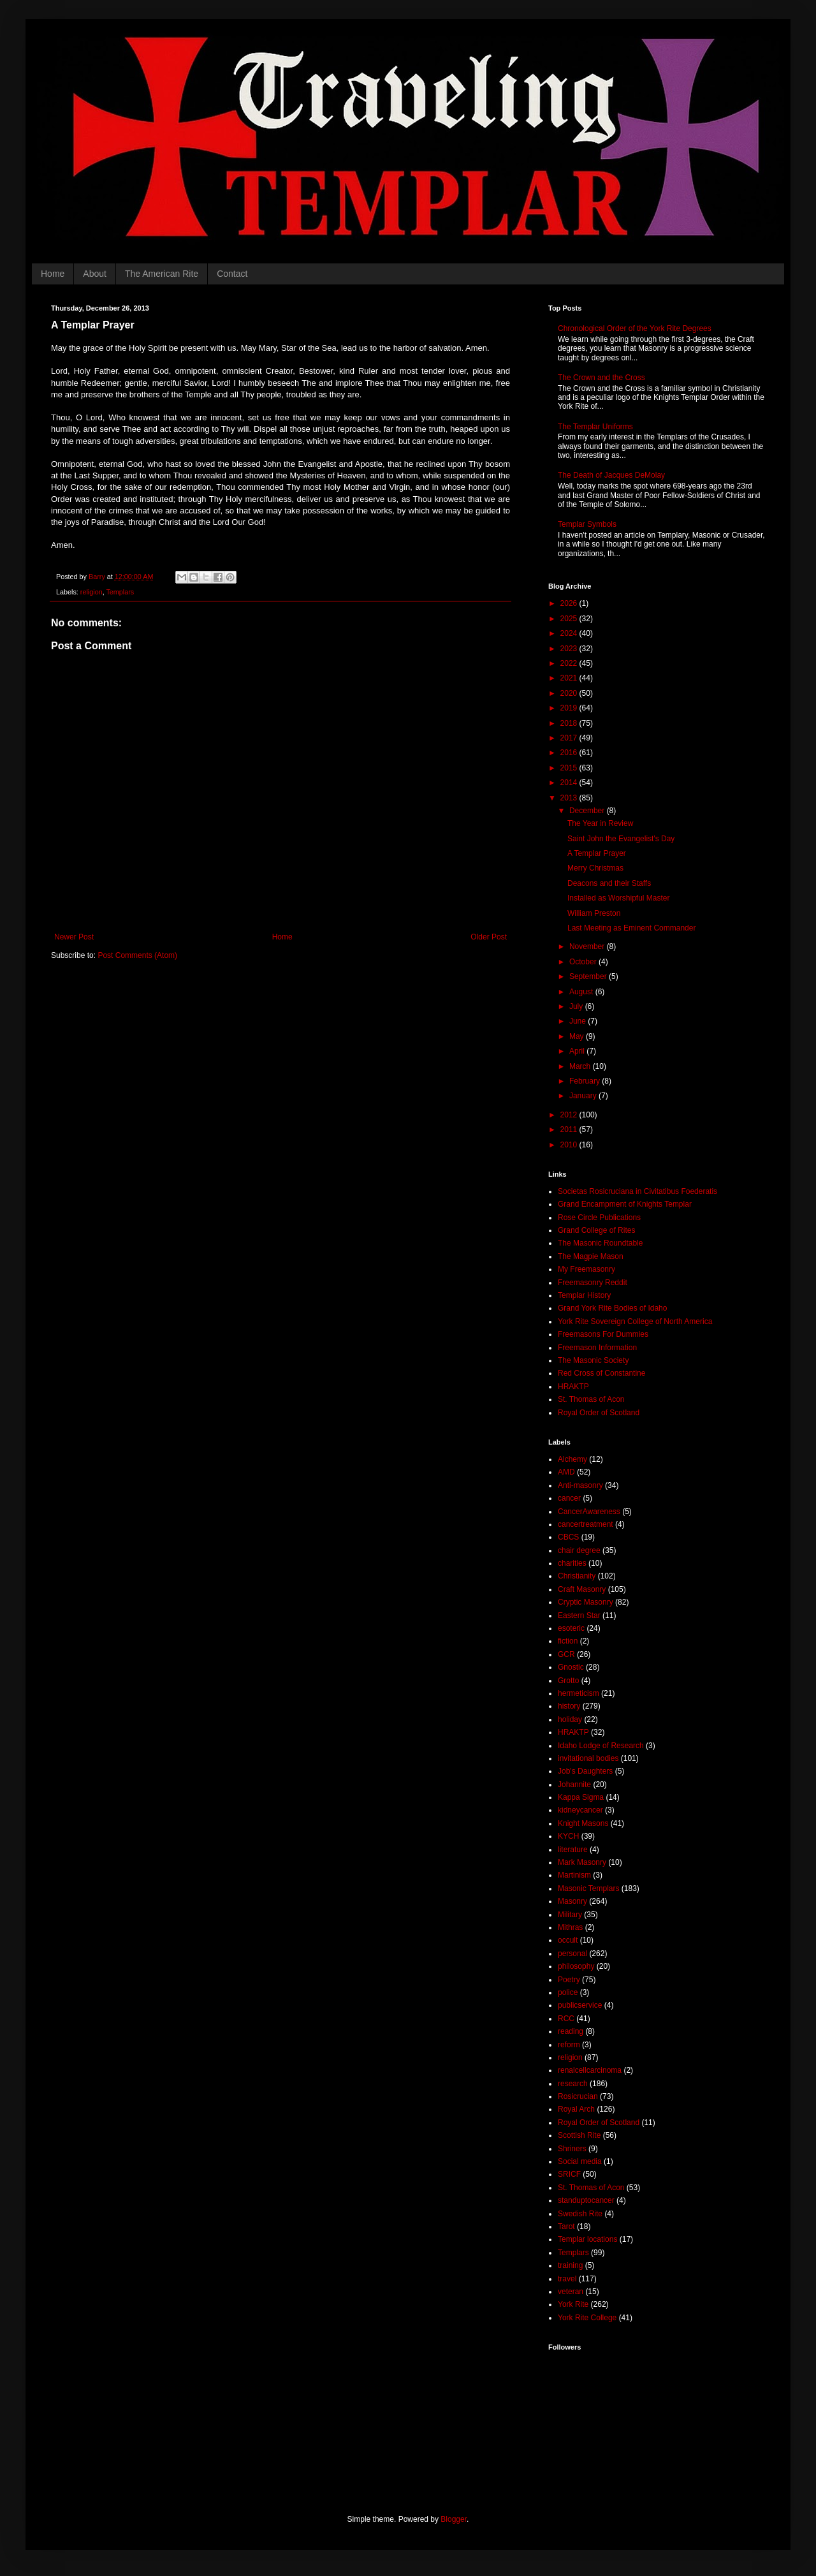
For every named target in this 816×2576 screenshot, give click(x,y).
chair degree (579, 1550)
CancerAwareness (589, 1511)
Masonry (572, 1901)
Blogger (454, 2519)
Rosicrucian (578, 2096)
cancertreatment (585, 1524)
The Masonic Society (593, 1360)
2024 (569, 633)
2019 (569, 707)
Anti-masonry (580, 1485)
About (94, 274)
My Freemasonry (586, 1269)
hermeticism (578, 1693)
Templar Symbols (587, 524)
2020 (569, 693)
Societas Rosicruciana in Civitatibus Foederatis (637, 1191)
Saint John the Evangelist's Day (620, 838)
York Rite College (587, 2317)
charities (572, 1563)
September (589, 976)
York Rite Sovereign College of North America (635, 1321)
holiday (570, 1719)
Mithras (570, 1927)
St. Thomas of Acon (591, 1399)
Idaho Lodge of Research (601, 1745)
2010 (569, 1144)
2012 (569, 1114)
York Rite (573, 2304)
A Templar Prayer (596, 853)
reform (569, 2044)
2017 (569, 737)
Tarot (566, 2226)
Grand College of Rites (596, 1230)
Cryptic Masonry (585, 1602)
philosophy (576, 1966)
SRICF (569, 2174)
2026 (569, 603)
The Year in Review (600, 823)
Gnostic (571, 1667)
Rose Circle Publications (599, 1217)
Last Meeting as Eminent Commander (631, 928)
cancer (569, 1498)
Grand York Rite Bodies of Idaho (612, 1308)
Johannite (574, 1784)
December (588, 810)
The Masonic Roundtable (600, 1243)
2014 (569, 782)
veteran (570, 2291)
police (568, 1992)
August (582, 991)
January (584, 1095)
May (577, 1036)
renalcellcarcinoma (590, 2070)
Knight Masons (583, 1823)
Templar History (584, 1295)
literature (573, 1849)
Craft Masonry (582, 1589)
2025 (569, 618)
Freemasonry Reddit (592, 1282)
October (584, 961)
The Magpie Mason (590, 1256)
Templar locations (587, 2239)
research (573, 2083)
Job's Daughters (585, 1771)
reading (570, 2031)
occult (568, 1940)
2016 (569, 752)
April (577, 1051)
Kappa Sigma (581, 1797)
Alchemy (572, 1459)
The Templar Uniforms (595, 426)
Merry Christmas (595, 868)
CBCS (568, 1537)
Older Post (488, 936)
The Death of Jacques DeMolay (611, 475)
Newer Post (74, 936)
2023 (569, 648)
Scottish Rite (579, 2135)
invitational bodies (588, 1758)
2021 (569, 677)
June (578, 1021)
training (570, 2265)
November (588, 946)
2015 (569, 767)
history (569, 1706)
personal (572, 1953)
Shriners (572, 2148)
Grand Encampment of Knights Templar (625, 1204)
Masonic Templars (588, 1888)
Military (570, 1914)
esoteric (571, 1628)
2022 (569, 663)
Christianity (576, 1575)
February (585, 1081)
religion (91, 592)
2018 (569, 723)
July (577, 1006)
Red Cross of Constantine (601, 1373)
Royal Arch (576, 2109)
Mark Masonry (582, 1862)
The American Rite (161, 274)
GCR (566, 1654)
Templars (120, 592)
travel (567, 2278)
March (581, 1066)
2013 (569, 797)
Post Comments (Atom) (137, 955)
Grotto (568, 1680)
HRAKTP (573, 1386)
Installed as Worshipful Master (618, 898)
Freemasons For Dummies (603, 1334)
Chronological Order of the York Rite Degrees (634, 328)
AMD (566, 1472)
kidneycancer (580, 1810)
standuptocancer (586, 2200)
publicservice (580, 2005)
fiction (568, 1641)
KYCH (568, 1836)
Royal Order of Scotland (598, 1412)
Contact (232, 274)
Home (52, 274)
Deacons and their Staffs (609, 883)
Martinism (574, 1875)
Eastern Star (579, 1615)
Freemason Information (597, 1347)
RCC (566, 2018)
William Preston (593, 913)
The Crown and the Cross (601, 377)
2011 (569, 1129)
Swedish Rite (580, 2213)
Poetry (569, 1979)
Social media (580, 2161)
